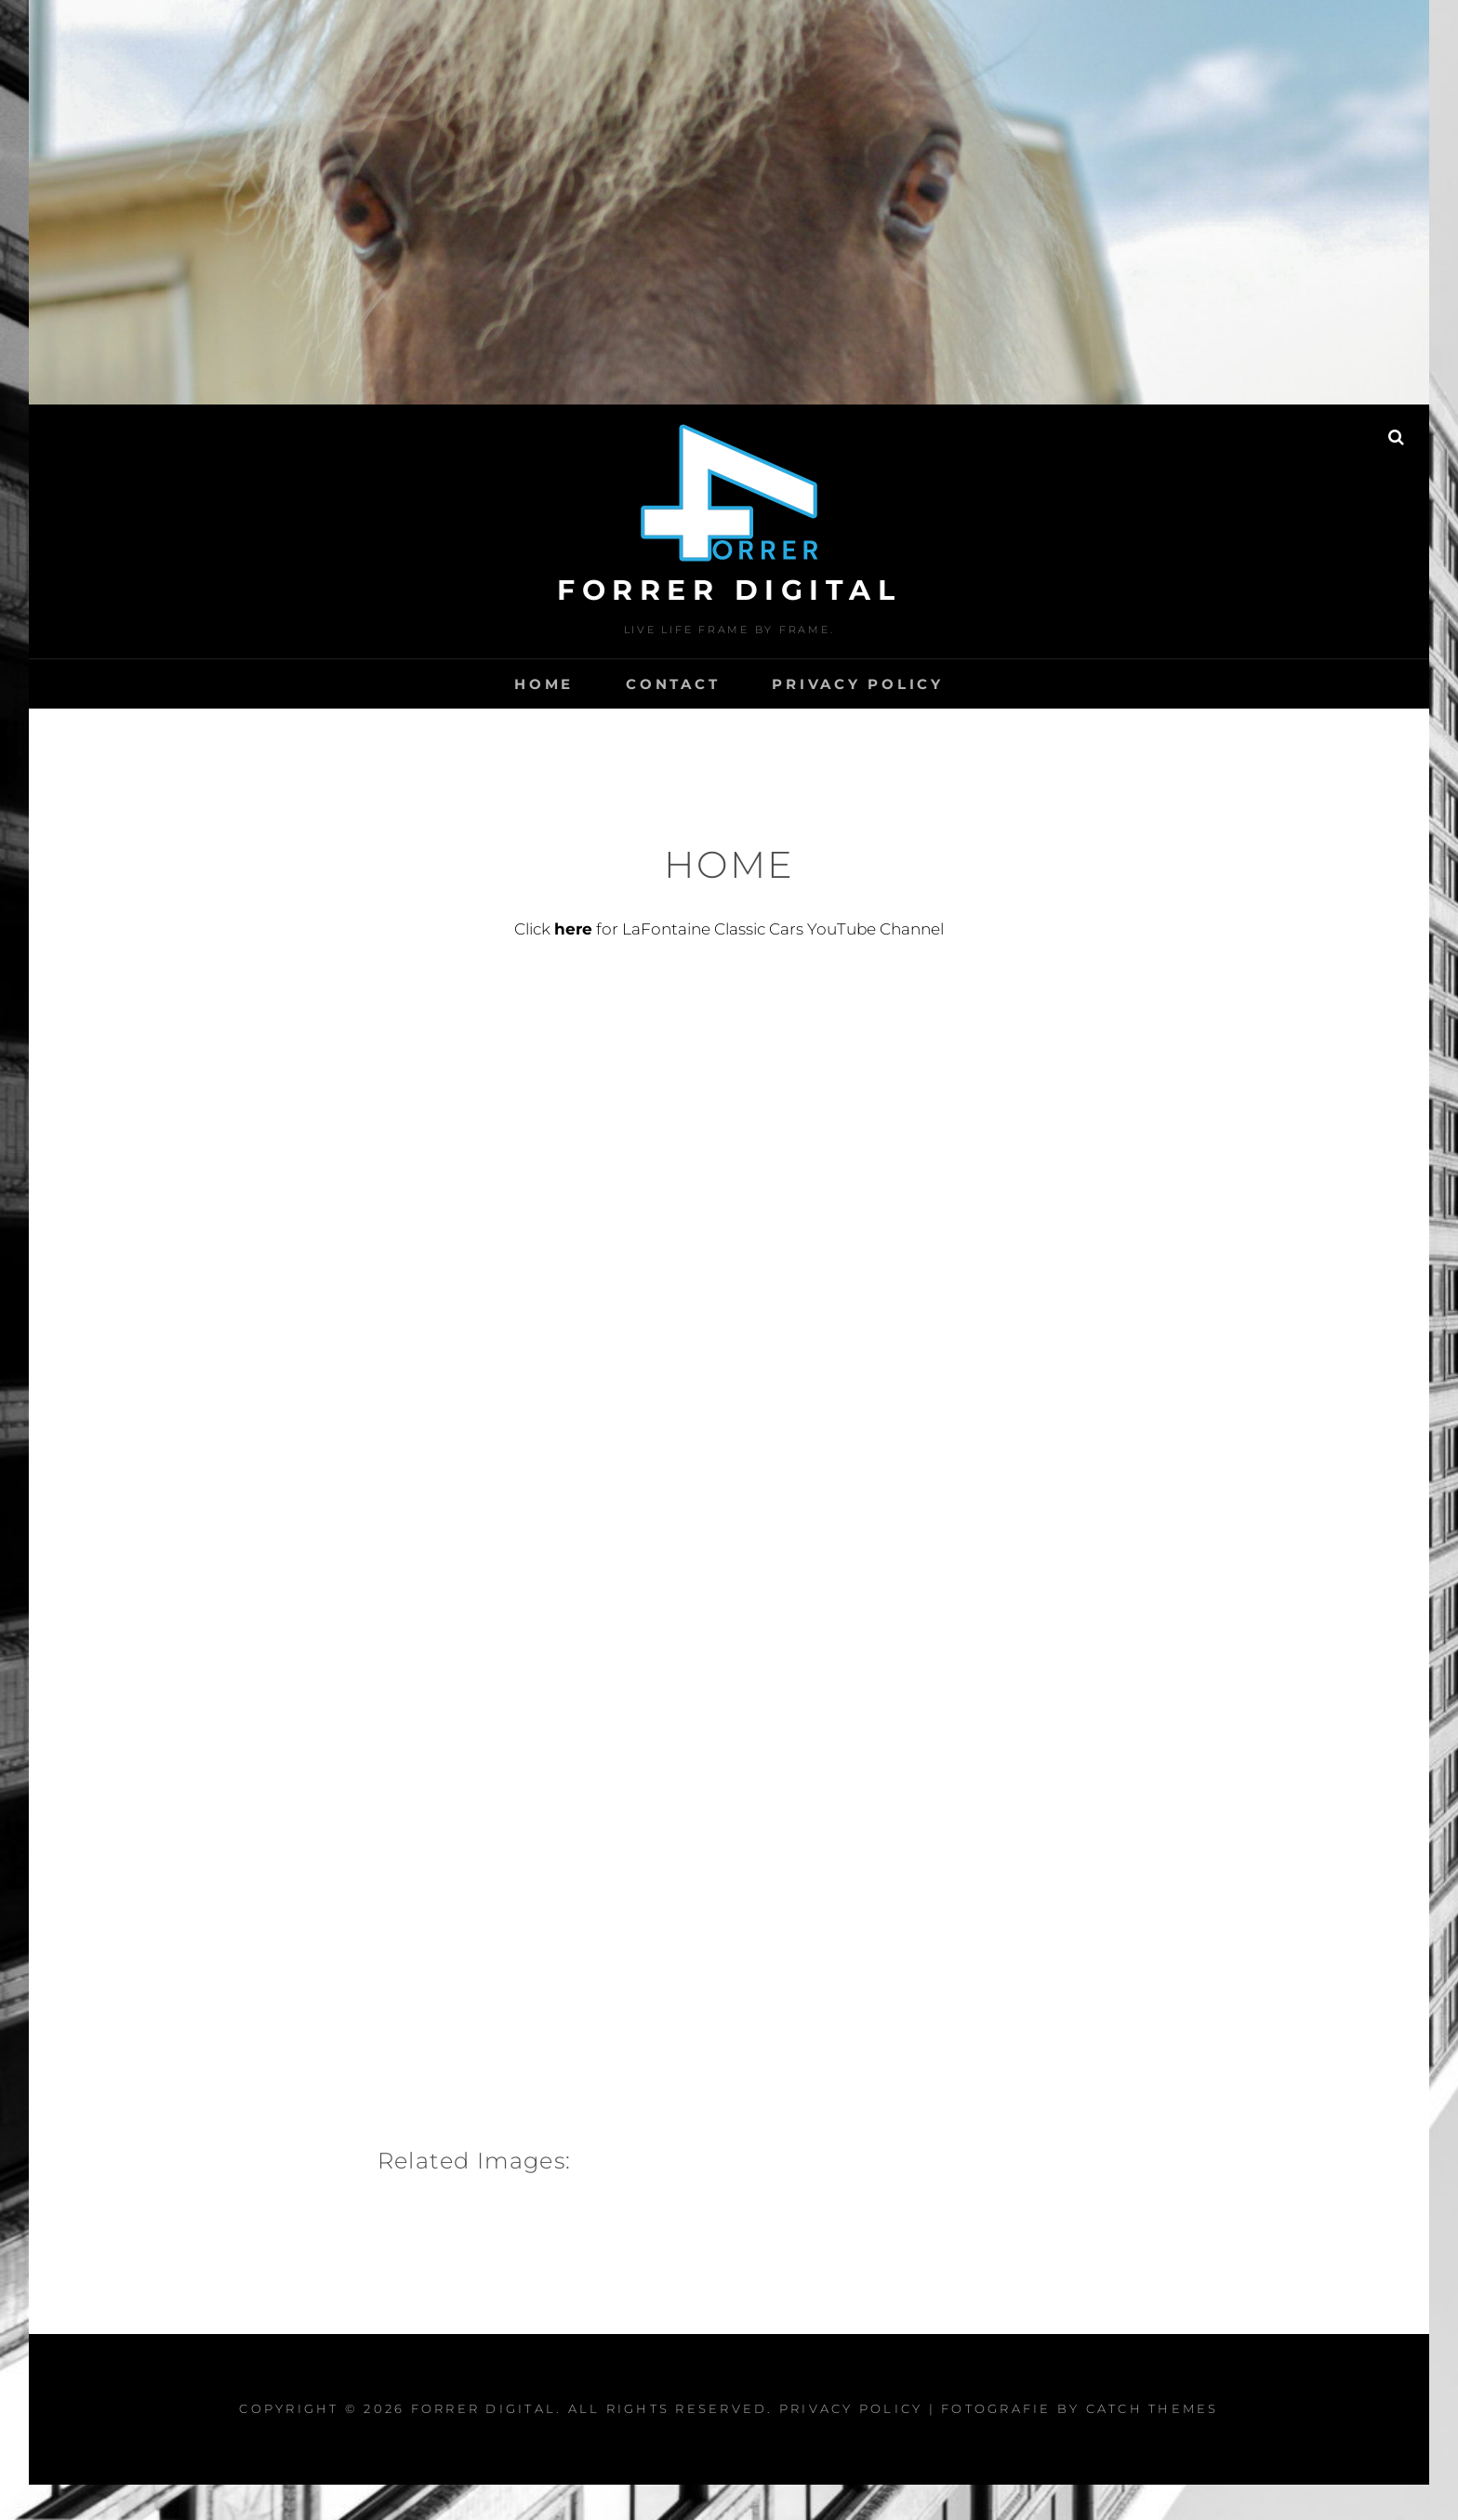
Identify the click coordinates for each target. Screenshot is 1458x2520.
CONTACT (673, 684)
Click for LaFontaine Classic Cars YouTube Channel (729, 929)
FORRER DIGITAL (729, 590)
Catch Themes (1152, 2408)
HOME (544, 684)
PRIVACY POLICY (858, 684)
